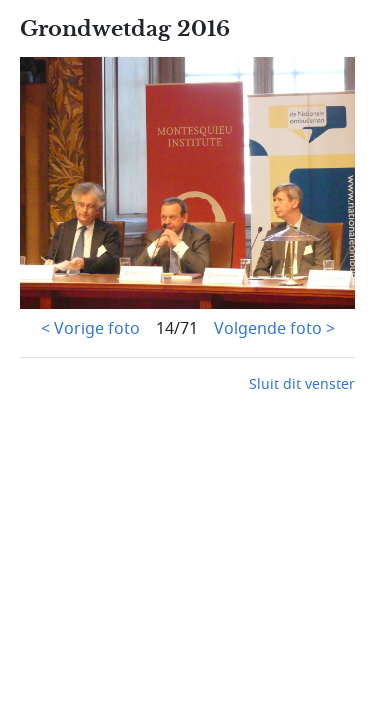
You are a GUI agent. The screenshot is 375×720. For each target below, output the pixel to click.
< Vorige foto (90, 329)
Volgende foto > (274, 329)
